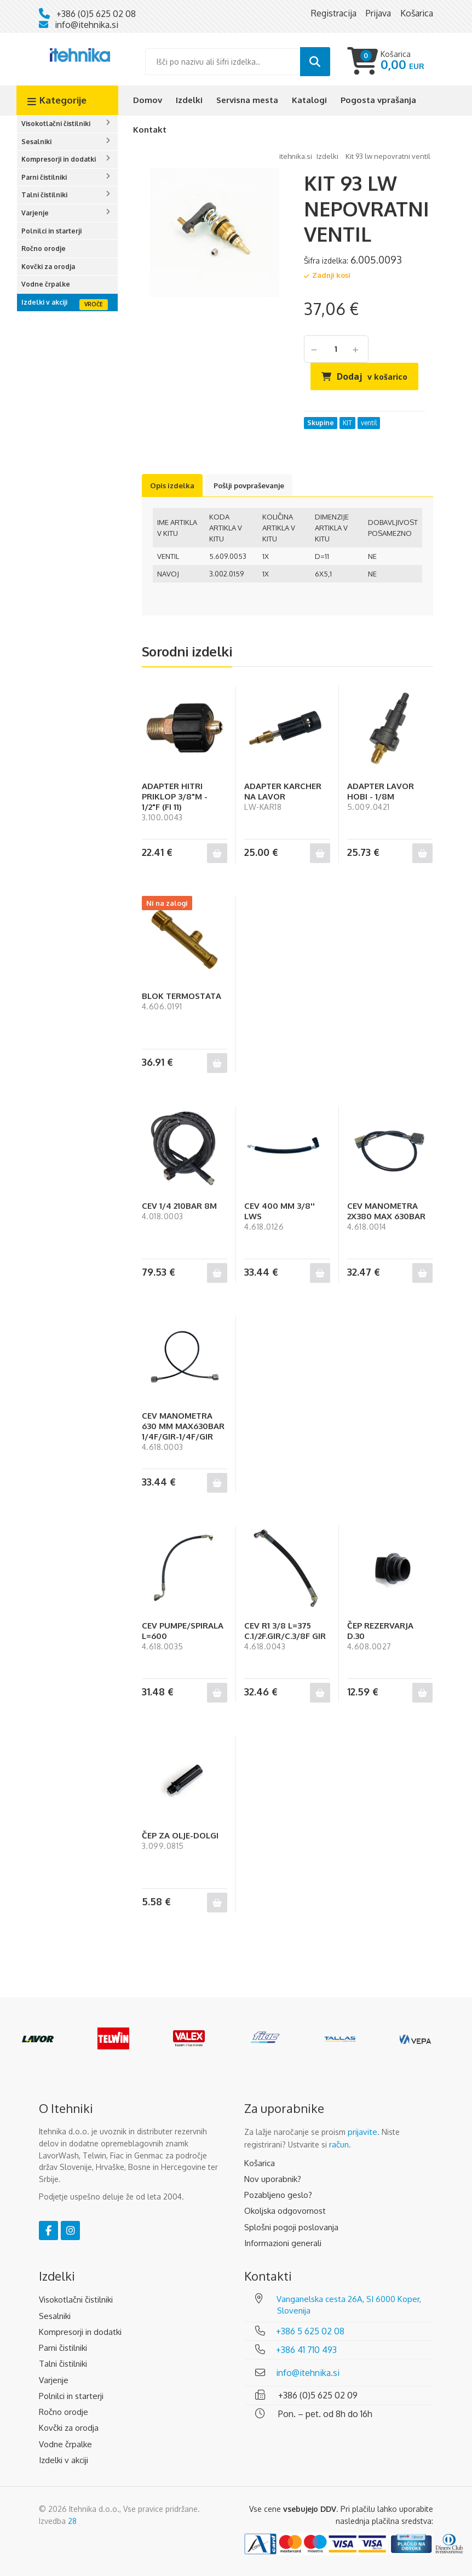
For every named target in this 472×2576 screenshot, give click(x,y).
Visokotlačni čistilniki (55, 123)
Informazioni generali (282, 2243)
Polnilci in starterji (51, 231)
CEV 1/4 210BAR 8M (179, 1206)
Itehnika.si (295, 156)
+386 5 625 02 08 (310, 2331)
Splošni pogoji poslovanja (291, 2227)
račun (339, 2144)
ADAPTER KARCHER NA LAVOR (282, 791)
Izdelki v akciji (44, 302)
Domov (147, 100)
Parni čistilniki (44, 177)
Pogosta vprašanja (378, 100)
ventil (369, 423)
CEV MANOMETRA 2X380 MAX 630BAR (386, 1211)
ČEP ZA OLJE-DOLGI (180, 1835)
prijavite (362, 2132)
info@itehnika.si (86, 24)
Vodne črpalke (45, 284)
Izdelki (189, 100)
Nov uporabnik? (272, 2179)
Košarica (259, 2163)
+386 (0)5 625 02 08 (96, 13)
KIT (347, 423)
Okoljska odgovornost (285, 2211)
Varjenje (35, 213)
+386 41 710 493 (306, 2349)
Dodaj (372, 376)
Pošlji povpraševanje (249, 485)
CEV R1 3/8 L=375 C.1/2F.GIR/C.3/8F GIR (285, 1630)
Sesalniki (36, 142)
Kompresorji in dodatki (58, 159)
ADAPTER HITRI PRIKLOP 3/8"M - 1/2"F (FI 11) (175, 796)
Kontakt (149, 129)
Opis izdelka (172, 485)
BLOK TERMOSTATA (181, 996)
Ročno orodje (43, 248)
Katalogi (309, 100)
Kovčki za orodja (48, 266)
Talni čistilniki (44, 195)
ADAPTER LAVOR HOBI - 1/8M (380, 791)
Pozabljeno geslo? (278, 2195)
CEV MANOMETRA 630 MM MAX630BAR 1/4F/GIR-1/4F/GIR (183, 1426)
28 (72, 2521)
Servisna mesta (247, 100)
